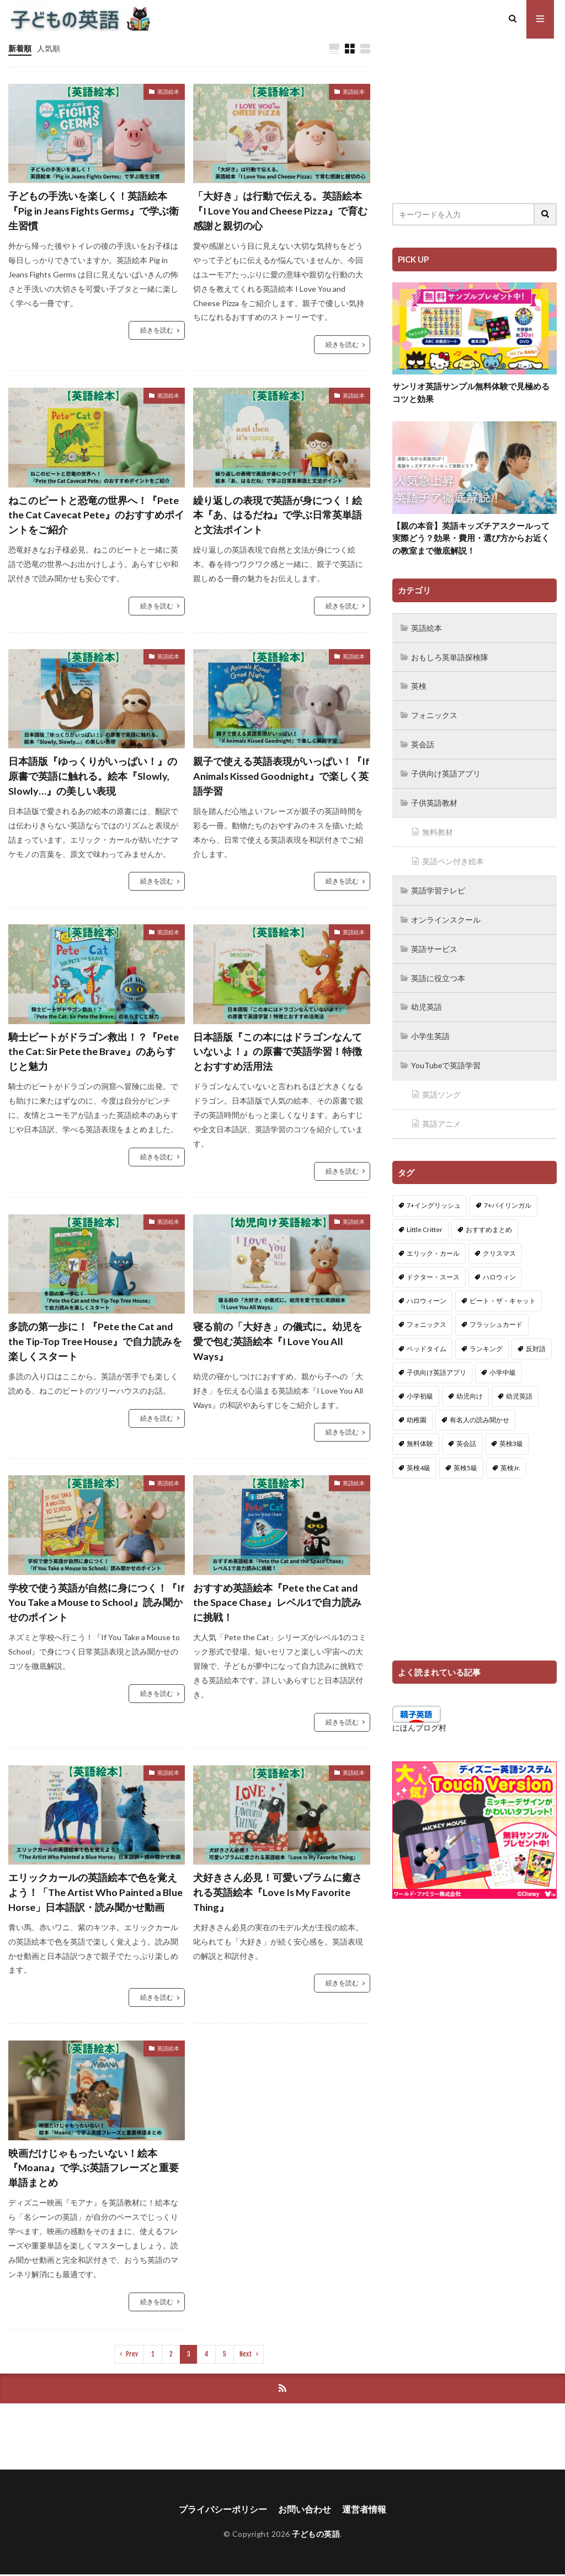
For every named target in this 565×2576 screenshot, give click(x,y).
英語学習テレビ (438, 886)
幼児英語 (426, 1000)
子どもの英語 (316, 2536)
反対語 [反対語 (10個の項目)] (536, 1340)
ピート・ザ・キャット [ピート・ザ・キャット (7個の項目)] (503, 1292)
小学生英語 (430, 1029)
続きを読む (156, 330)
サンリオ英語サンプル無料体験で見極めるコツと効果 (471, 392)
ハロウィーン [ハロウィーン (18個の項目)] (426, 1292)
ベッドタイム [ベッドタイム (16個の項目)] (426, 1340)
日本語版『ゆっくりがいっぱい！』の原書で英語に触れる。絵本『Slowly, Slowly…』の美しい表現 (92, 776)
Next (245, 2355)
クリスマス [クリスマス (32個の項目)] (499, 1244)
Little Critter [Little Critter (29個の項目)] (425, 1221)
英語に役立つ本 (438, 972)
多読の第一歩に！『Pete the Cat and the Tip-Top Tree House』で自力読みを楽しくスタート (95, 1342)
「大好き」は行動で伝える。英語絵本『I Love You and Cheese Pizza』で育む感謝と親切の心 (281, 211)
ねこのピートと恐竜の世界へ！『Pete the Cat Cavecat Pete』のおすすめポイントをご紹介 (96, 515)
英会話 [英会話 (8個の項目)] (466, 1435)
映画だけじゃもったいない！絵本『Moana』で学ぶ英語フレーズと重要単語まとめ (93, 2168)
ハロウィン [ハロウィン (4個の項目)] (499, 1268)
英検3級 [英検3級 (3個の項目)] (511, 1435)
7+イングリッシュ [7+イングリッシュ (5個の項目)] (434, 1196)
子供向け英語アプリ (446, 771)
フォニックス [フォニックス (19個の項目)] (426, 1315)
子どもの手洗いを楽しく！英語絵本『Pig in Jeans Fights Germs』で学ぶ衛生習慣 (94, 211)
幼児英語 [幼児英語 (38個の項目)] (519, 1387)
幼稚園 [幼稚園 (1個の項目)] (417, 1411)
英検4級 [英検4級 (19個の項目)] (418, 1459)
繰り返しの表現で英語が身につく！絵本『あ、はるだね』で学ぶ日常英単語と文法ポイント (277, 515)
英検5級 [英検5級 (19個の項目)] (465, 1459)
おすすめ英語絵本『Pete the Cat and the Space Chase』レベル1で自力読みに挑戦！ (277, 1603)
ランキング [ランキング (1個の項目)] (486, 1340)
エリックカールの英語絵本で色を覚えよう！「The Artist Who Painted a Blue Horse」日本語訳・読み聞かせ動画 (96, 1893)
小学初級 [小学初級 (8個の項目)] (420, 1387)
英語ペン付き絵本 (453, 857)
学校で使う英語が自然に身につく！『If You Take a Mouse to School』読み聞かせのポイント (96, 1603)
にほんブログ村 (419, 1718)
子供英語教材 (434, 800)
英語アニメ (441, 1115)
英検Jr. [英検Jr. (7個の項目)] (510, 1459)
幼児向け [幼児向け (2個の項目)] (469, 1387)
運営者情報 (364, 2510)
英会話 (422, 742)
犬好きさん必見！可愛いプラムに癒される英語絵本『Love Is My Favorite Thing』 (277, 1893)
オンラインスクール (446, 914)
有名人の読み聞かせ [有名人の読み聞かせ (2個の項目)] (479, 1411)
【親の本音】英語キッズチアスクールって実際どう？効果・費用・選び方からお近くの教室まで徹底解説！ (471, 538)
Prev (132, 2355)
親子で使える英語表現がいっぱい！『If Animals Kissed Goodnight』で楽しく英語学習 (281, 776)
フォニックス (434, 714)
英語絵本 (168, 91)
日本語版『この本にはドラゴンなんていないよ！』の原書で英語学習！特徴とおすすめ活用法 (277, 1052)
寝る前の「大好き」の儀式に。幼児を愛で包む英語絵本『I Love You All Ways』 (277, 1342)
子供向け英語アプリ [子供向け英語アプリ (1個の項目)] (436, 1363)
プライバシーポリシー (223, 2510)
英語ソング (441, 1086)
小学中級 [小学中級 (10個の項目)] (502, 1363)
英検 (419, 685)
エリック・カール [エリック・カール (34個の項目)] (433, 1244)
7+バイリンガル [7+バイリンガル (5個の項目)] (507, 1196)
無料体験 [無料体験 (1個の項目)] (420, 1435)
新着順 (19, 48)
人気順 (48, 48)
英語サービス (434, 943)
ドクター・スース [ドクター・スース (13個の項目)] (433, 1268)
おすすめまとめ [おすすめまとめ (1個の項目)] (489, 1221)
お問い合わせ (304, 2510)
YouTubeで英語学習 (446, 1058)
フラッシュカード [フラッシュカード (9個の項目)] (496, 1315)
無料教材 (437, 828)
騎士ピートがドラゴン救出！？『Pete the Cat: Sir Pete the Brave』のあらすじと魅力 (93, 1052)
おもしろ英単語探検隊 (449, 656)
